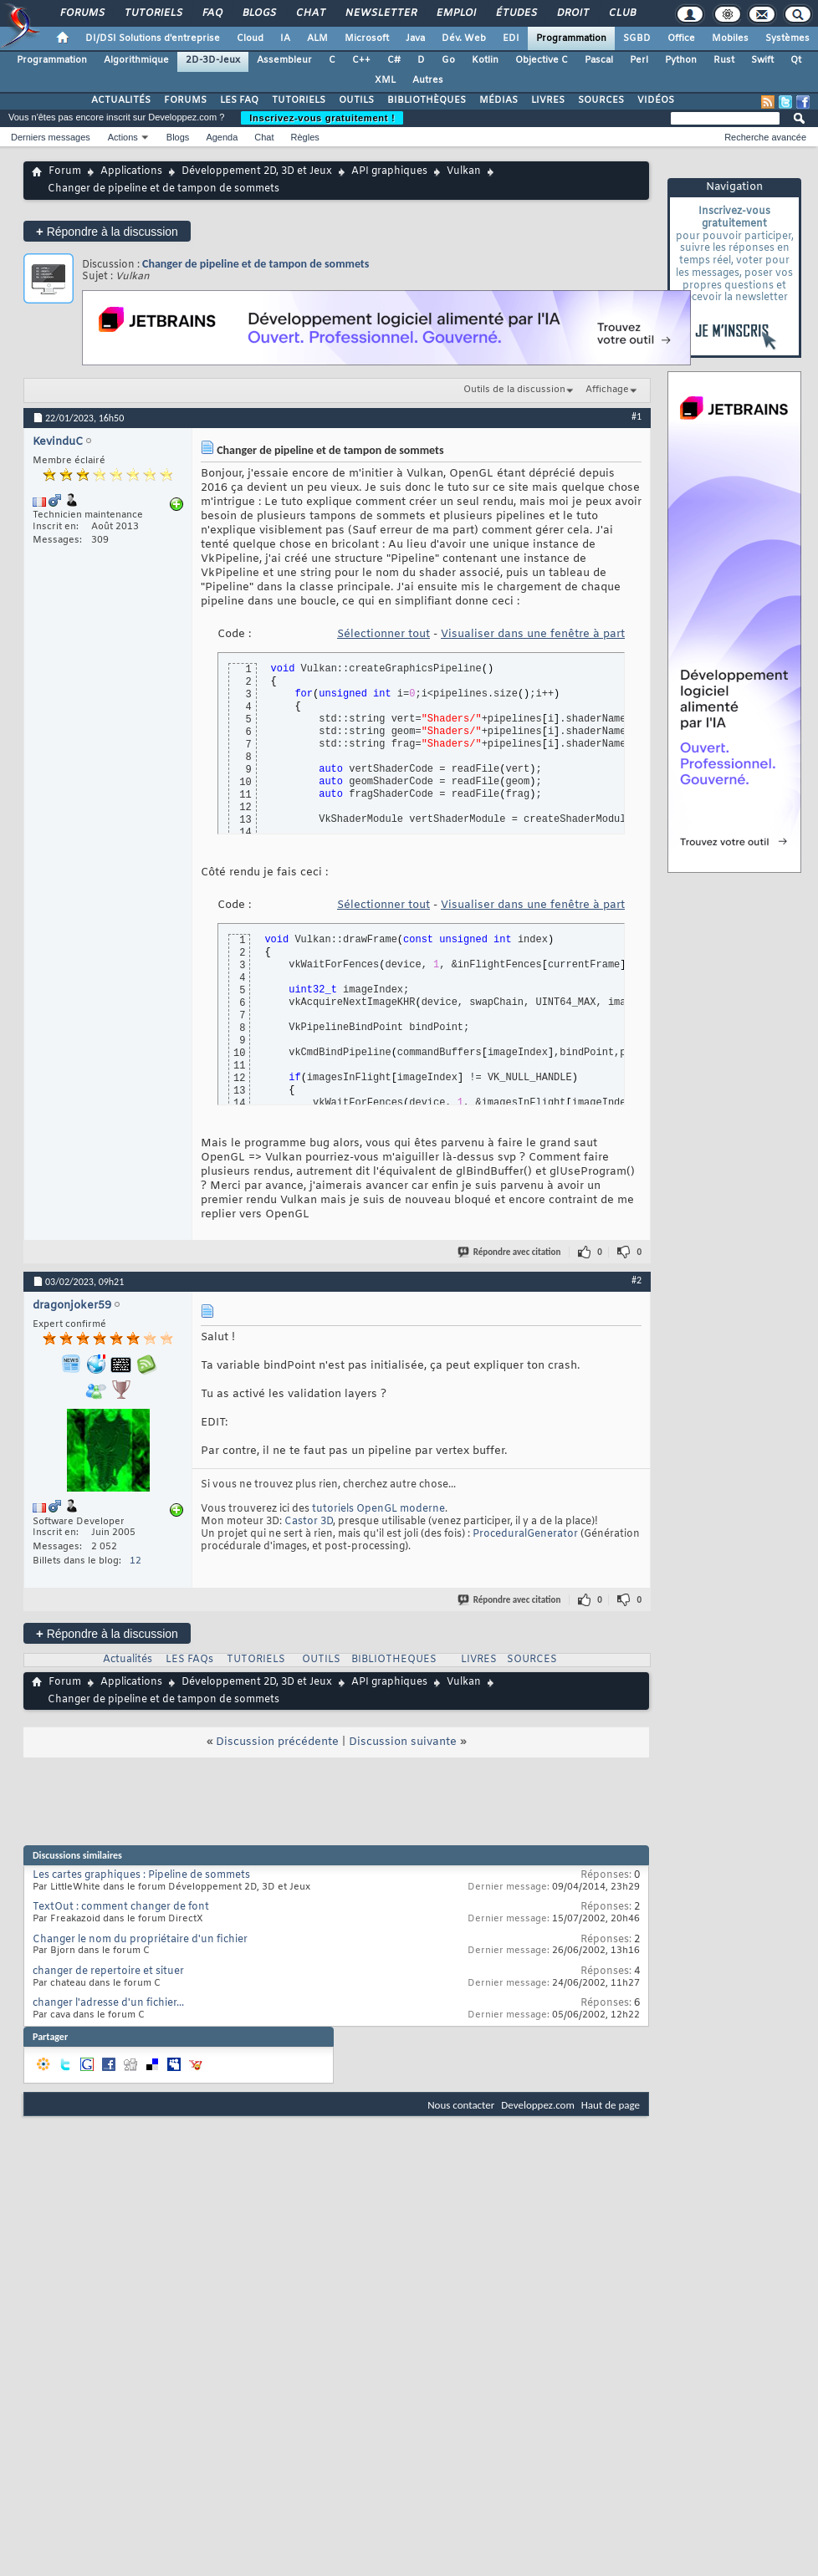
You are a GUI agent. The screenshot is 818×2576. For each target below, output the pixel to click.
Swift (762, 60)
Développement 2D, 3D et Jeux (256, 171)
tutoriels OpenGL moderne (378, 1509)
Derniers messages (50, 137)
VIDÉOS (655, 100)
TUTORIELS (298, 100)
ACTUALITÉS (121, 100)
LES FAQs (189, 1659)
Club (621, 13)
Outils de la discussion (514, 389)
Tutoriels (152, 13)
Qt (795, 60)
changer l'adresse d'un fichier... (108, 2003)
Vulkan (464, 171)
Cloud (250, 38)
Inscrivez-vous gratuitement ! (322, 118)
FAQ (211, 13)
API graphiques (389, 171)
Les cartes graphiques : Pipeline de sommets (141, 1875)
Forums (81, 13)
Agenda (222, 137)
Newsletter (380, 13)
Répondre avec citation (510, 1252)
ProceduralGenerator (525, 1534)
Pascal (599, 60)
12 (135, 1561)
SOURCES (601, 100)
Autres (427, 80)
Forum (65, 171)
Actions (123, 137)
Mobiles (730, 38)
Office (681, 38)
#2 (636, 1280)
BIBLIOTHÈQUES (426, 100)
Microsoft (367, 38)
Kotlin (485, 60)
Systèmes (787, 38)
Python (681, 60)
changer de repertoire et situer (108, 1971)
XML (385, 80)
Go (448, 60)
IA (285, 38)
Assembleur (284, 60)
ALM (317, 38)
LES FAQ (239, 100)
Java (415, 38)
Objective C (541, 60)
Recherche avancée (765, 137)
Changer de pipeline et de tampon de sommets (255, 264)
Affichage (607, 389)
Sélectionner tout (383, 634)
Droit (572, 13)
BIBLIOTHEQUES (394, 1659)
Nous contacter (460, 2105)
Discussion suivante (403, 1742)
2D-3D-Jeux (213, 60)
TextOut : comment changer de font (121, 1907)
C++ (361, 60)
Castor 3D (308, 1521)
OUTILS (356, 100)
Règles (305, 137)
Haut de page (610, 2105)
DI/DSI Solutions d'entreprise (152, 38)
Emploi (455, 13)
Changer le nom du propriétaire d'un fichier (140, 1939)
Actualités (127, 1659)
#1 (636, 416)
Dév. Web (464, 38)
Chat (310, 13)
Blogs (258, 13)
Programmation (571, 38)
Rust (723, 60)
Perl (639, 60)
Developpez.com (538, 2105)
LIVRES (548, 100)
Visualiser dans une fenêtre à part (533, 634)
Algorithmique (136, 60)
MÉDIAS (498, 100)
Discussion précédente (277, 1742)
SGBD (637, 38)
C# (394, 60)
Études (515, 13)
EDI (511, 38)
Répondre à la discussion (107, 231)
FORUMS (185, 100)
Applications (131, 171)
